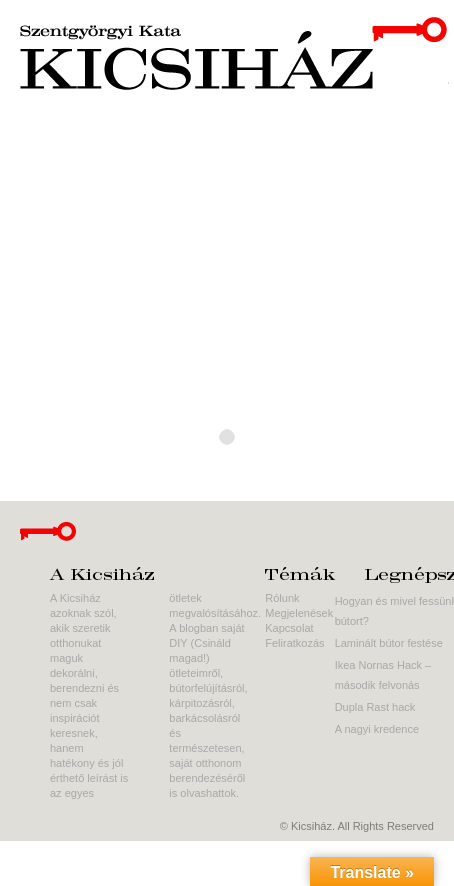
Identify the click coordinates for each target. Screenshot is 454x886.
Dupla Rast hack (375, 707)
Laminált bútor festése (389, 643)
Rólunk (282, 598)
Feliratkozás (294, 643)
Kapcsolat (289, 628)
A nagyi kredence (377, 729)
